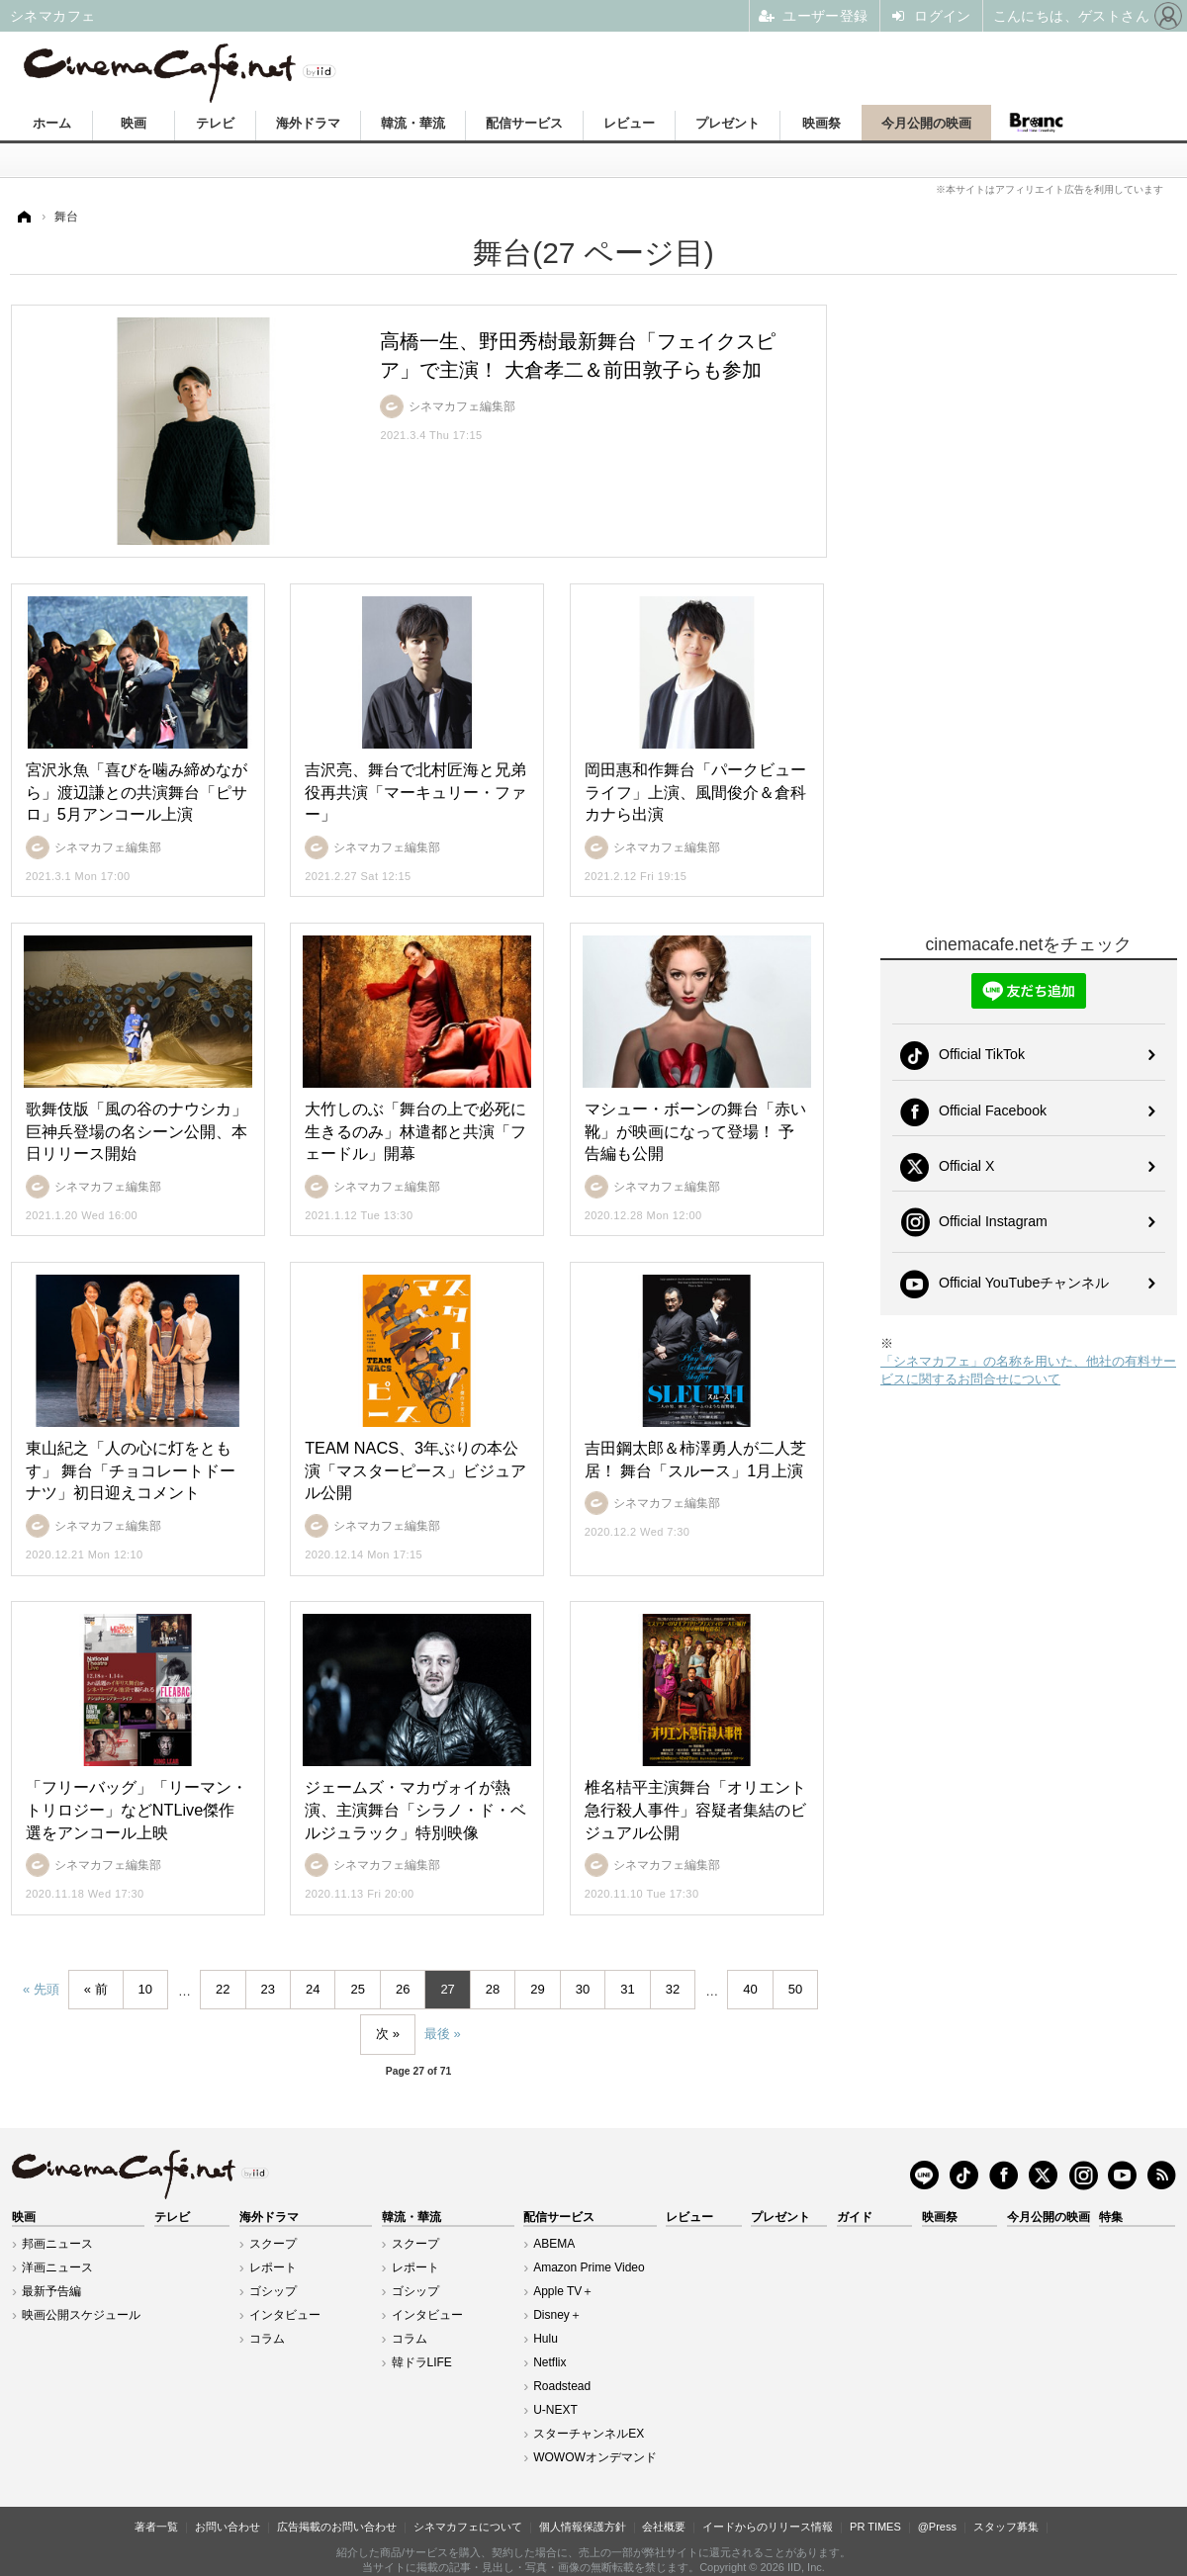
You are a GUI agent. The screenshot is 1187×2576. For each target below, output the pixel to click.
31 (627, 1989)
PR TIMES (875, 2526)
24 (313, 1989)
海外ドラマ (308, 123)
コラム (267, 2339)
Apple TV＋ (563, 2291)
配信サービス (524, 123)
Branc (1035, 122)
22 (222, 1989)
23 (268, 1989)
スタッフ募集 (1006, 2526)
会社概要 (663, 2526)
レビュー (629, 123)
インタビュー (284, 2315)
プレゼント (727, 123)
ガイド (854, 2217)
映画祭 (821, 123)
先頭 (46, 1989)
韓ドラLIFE (422, 2362)
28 (493, 1989)
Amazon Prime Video (589, 2267)
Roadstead (562, 2386)
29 (537, 1989)
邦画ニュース (57, 2244)
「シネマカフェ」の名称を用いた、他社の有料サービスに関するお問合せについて (1028, 1370)
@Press (937, 2526)
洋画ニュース (57, 2267)
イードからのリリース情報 (767, 2526)
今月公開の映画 (926, 123)
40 (750, 1989)
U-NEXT (555, 2410)
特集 (1111, 2217)
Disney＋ (557, 2315)
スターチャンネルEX (588, 2434)
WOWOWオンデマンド (595, 2457)
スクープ (273, 2244)
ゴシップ (273, 2291)
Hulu (545, 2339)
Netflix (549, 2362)
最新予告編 (51, 2291)
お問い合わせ (227, 2526)
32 (673, 1989)
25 (357, 1989)
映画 (133, 123)
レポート (273, 2267)
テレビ (215, 123)
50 (795, 1989)
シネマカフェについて (467, 2526)
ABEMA (554, 2244)
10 (145, 1989)
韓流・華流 (413, 123)
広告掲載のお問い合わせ (337, 2526)
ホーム (52, 123)
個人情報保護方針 (582, 2526)
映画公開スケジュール (81, 2315)
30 (583, 1989)
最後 (437, 2033)
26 (403, 1989)
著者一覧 (156, 2526)
